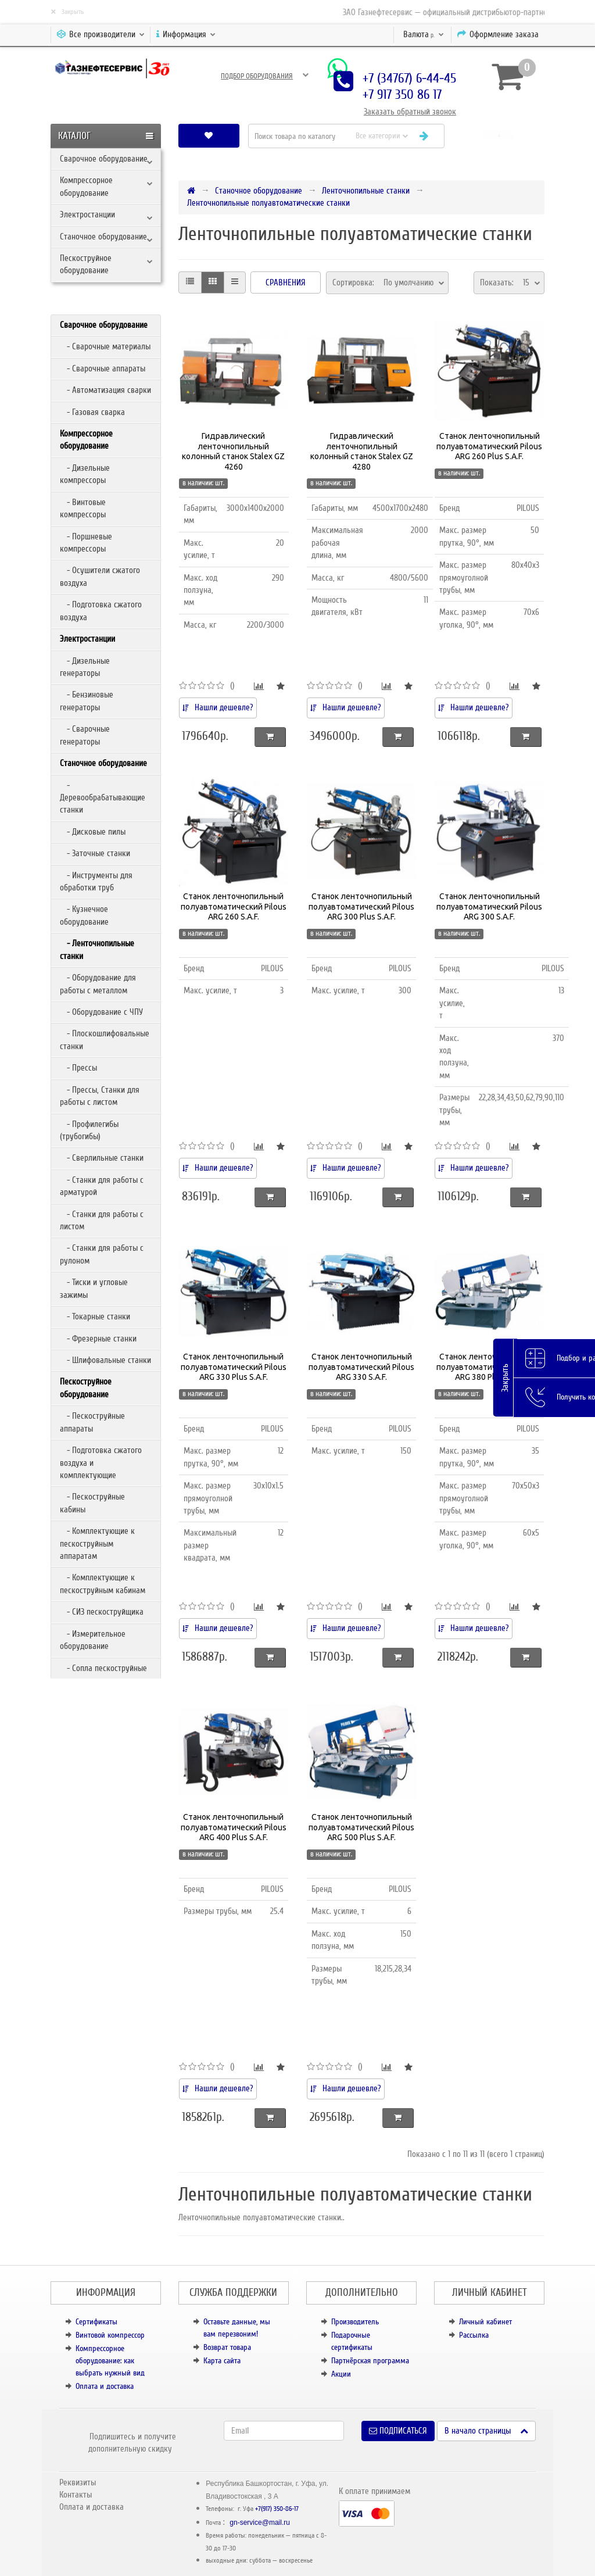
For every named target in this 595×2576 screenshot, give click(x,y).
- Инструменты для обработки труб (96, 881)
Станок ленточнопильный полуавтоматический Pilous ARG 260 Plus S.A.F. (489, 446)
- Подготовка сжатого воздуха (101, 610)
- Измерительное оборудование (93, 1640)
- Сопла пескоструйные (103, 1668)
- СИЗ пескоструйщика (102, 1612)
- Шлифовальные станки (105, 1360)
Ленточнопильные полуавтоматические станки (268, 203)
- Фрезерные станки (98, 1338)
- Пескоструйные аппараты (92, 1422)
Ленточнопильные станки (366, 190)
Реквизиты (77, 2482)
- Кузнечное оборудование (84, 915)
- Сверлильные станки (102, 1158)
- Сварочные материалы (105, 346)
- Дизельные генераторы (85, 667)
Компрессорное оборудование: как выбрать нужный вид (110, 2361)
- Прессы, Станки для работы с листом (99, 1096)
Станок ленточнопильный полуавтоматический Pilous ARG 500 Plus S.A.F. (361, 1827)
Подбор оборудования (257, 76)
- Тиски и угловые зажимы (94, 1288)
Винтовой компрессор (110, 2335)
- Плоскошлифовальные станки (104, 1039)
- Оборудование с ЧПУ (101, 1012)
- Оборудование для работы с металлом (98, 983)
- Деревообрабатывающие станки (102, 797)
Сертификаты (96, 2322)
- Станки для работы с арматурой (102, 1186)
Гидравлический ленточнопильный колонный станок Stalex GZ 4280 (361, 451)
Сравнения (286, 282)
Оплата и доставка (105, 2386)
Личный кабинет (485, 2322)
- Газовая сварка (92, 412)
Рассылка (474, 2335)
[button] (499, 136)
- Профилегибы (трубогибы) (89, 1130)
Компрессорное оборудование (86, 186)
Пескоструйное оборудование (86, 264)
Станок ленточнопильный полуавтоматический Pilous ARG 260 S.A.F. (233, 906)
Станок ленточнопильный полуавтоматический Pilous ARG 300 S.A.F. (489, 906)
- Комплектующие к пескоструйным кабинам (102, 1583)
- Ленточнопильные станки (97, 949)
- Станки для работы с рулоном (102, 1254)
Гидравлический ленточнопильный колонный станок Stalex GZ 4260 (233, 451)
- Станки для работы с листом (102, 1220)
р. (423, 34)
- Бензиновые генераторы (86, 700)
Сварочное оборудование (104, 158)
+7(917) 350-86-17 (277, 2509)
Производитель (355, 2322)
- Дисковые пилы (93, 832)
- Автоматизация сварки (105, 390)
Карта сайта (222, 2361)
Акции (341, 2374)
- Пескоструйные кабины (92, 1502)
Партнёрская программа (370, 2361)
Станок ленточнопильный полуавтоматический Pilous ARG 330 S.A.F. (361, 1367)
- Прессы (78, 1067)
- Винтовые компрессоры (83, 508)
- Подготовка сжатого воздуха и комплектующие (101, 1462)
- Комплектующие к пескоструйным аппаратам (97, 1543)
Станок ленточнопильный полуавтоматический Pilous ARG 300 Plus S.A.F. (361, 906)
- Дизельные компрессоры (85, 474)
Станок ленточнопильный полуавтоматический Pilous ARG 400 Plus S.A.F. (233, 1827)
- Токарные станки (95, 1316)
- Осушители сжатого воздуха (100, 576)
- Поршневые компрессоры (86, 542)
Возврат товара (227, 2347)
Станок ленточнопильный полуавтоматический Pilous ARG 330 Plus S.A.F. (233, 1367)
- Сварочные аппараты (102, 368)
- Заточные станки (95, 853)
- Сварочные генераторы (85, 735)
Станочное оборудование (103, 236)
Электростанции (87, 214)
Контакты (75, 2494)
